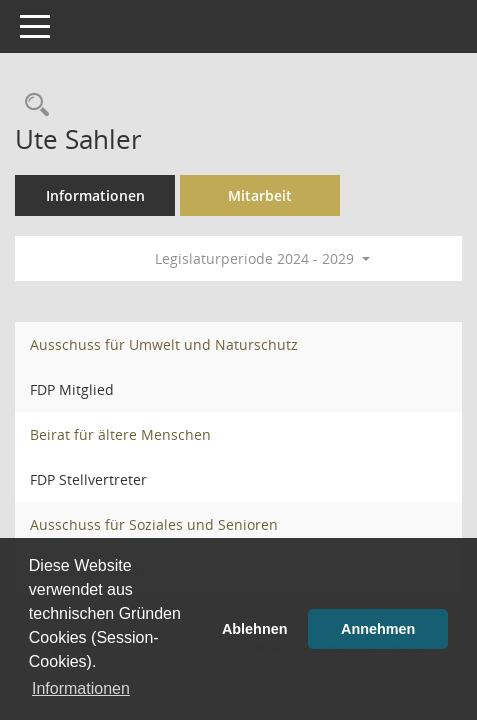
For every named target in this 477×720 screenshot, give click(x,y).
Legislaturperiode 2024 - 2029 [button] (262, 258)
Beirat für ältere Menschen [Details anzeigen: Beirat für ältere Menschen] (120, 434)
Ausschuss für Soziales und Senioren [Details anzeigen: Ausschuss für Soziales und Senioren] (154, 524)
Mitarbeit (260, 195)
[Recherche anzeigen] (32, 105)
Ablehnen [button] (255, 629)
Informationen (95, 195)
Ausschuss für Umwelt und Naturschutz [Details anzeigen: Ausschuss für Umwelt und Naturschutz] (164, 344)
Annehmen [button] (378, 629)
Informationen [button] (81, 688)
